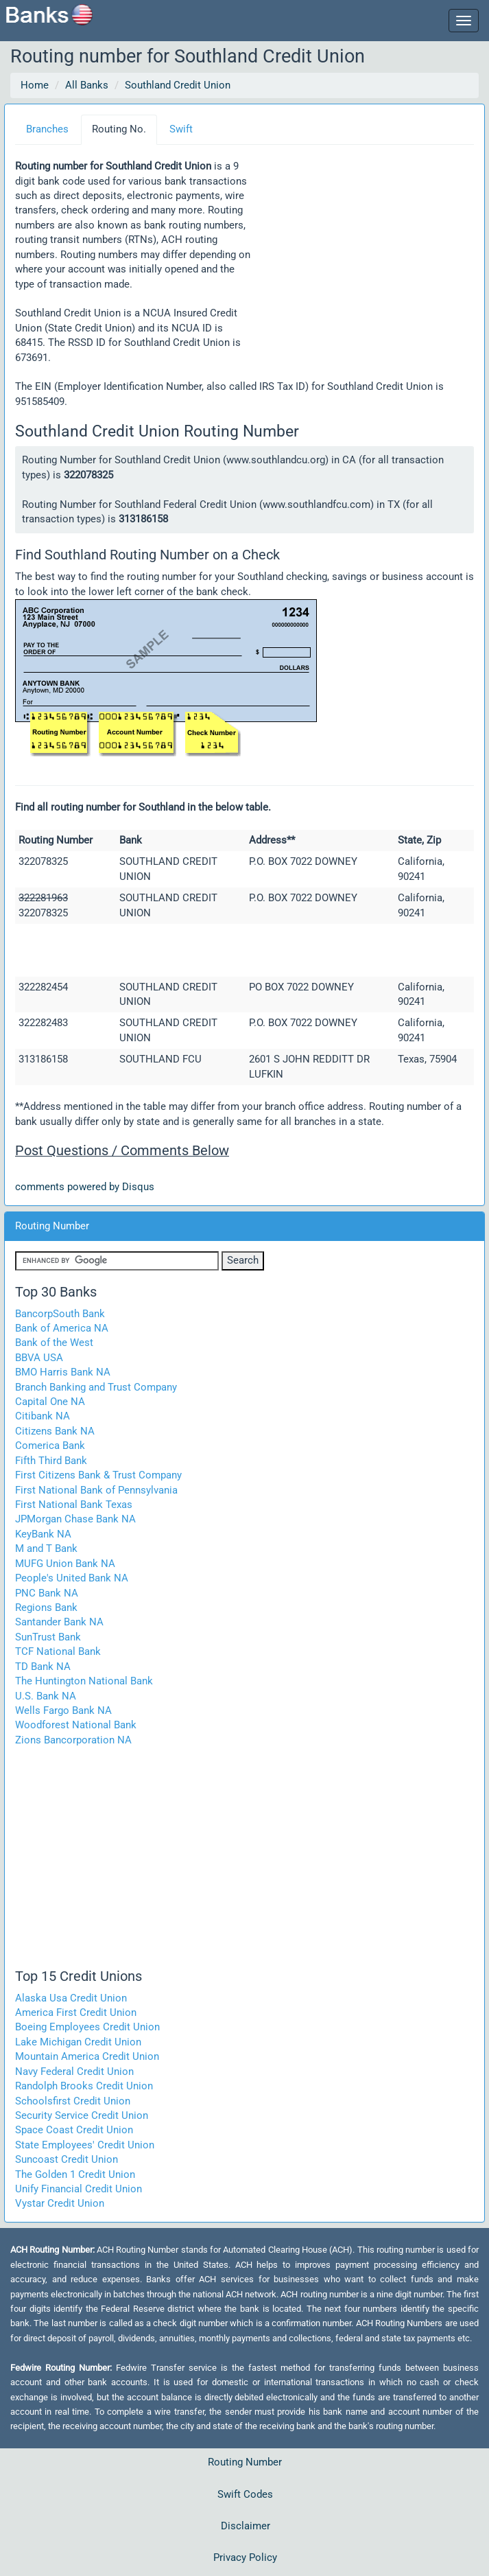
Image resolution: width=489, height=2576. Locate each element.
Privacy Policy (245, 2557)
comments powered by (84, 1187)
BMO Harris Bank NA (62, 1372)
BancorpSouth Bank (60, 1314)
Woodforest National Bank (75, 1725)
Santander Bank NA (59, 1622)
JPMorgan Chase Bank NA (75, 1519)
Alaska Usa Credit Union (71, 1998)
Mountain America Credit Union (87, 2056)
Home (35, 85)
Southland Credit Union (177, 85)
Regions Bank (46, 1607)
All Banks (86, 85)
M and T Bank (46, 1548)
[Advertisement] (363, 253)
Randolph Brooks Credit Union (84, 2086)
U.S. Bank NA (45, 1696)
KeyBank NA (43, 1534)
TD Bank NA (43, 1666)
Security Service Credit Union (81, 2115)
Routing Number (245, 2462)
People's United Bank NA (71, 1578)
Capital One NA (50, 1401)
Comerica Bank (50, 1445)
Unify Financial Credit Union (78, 2189)
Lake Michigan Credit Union (78, 2042)
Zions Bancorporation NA (73, 1740)
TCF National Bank (58, 1651)
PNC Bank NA (46, 1593)
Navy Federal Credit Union (74, 2071)
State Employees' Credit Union (84, 2145)
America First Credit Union (75, 2012)
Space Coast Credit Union (74, 2130)
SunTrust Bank (48, 1637)
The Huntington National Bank (84, 1681)
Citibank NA (42, 1416)
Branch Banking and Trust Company (96, 1387)
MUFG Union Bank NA (65, 1563)
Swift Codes (245, 2494)
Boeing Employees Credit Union (87, 2027)
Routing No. (119, 129)
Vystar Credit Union (59, 2203)
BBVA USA (39, 1357)
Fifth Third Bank (51, 1460)
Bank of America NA (61, 1328)
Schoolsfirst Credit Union (72, 2101)
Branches (47, 129)
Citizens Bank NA (55, 1431)
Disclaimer (245, 2526)
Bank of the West (54, 1342)
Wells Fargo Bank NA (63, 1710)
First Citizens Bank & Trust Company (98, 1475)
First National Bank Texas (73, 1504)
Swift (181, 129)
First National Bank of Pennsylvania (96, 1490)
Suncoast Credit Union (66, 2159)
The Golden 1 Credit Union (75, 2174)
